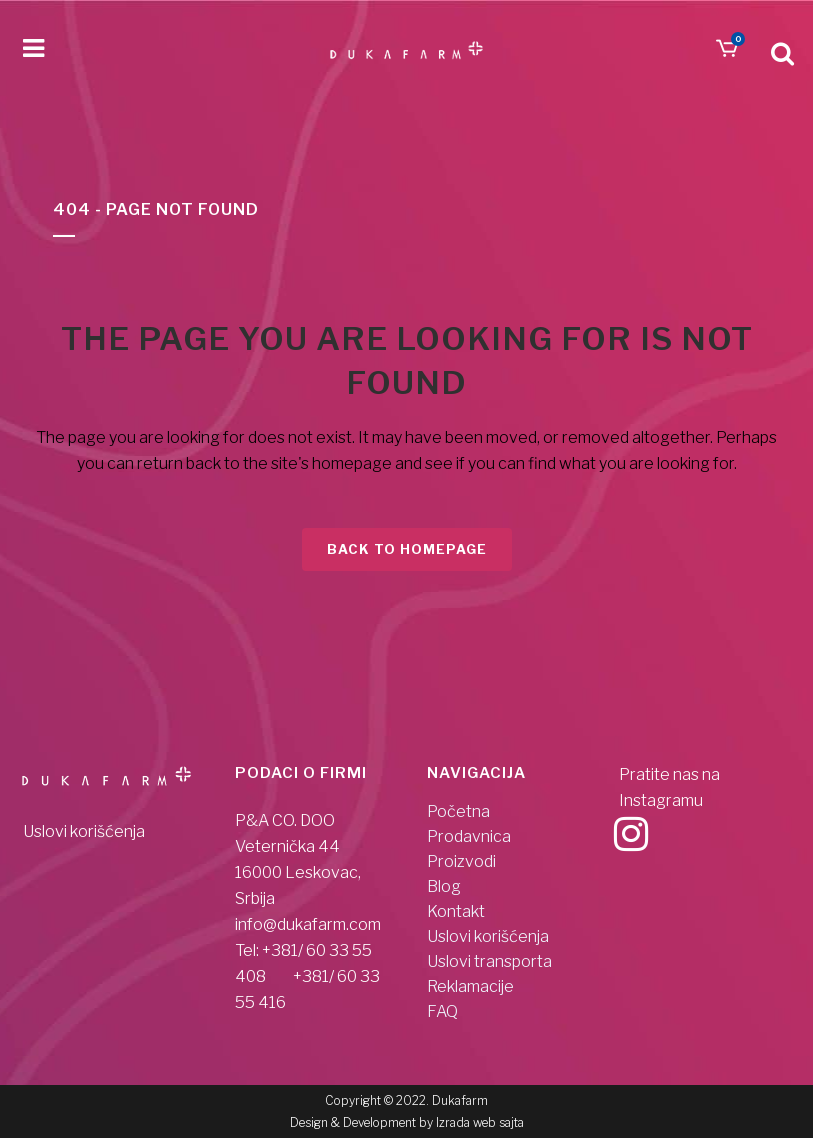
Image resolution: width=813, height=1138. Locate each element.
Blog (444, 887)
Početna (458, 812)
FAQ (442, 1012)
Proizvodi (461, 862)
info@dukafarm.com (308, 924)
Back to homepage (407, 549)
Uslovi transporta (489, 962)
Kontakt (456, 912)
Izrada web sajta (480, 1122)
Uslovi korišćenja (84, 831)
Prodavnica (469, 837)
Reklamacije (470, 987)
